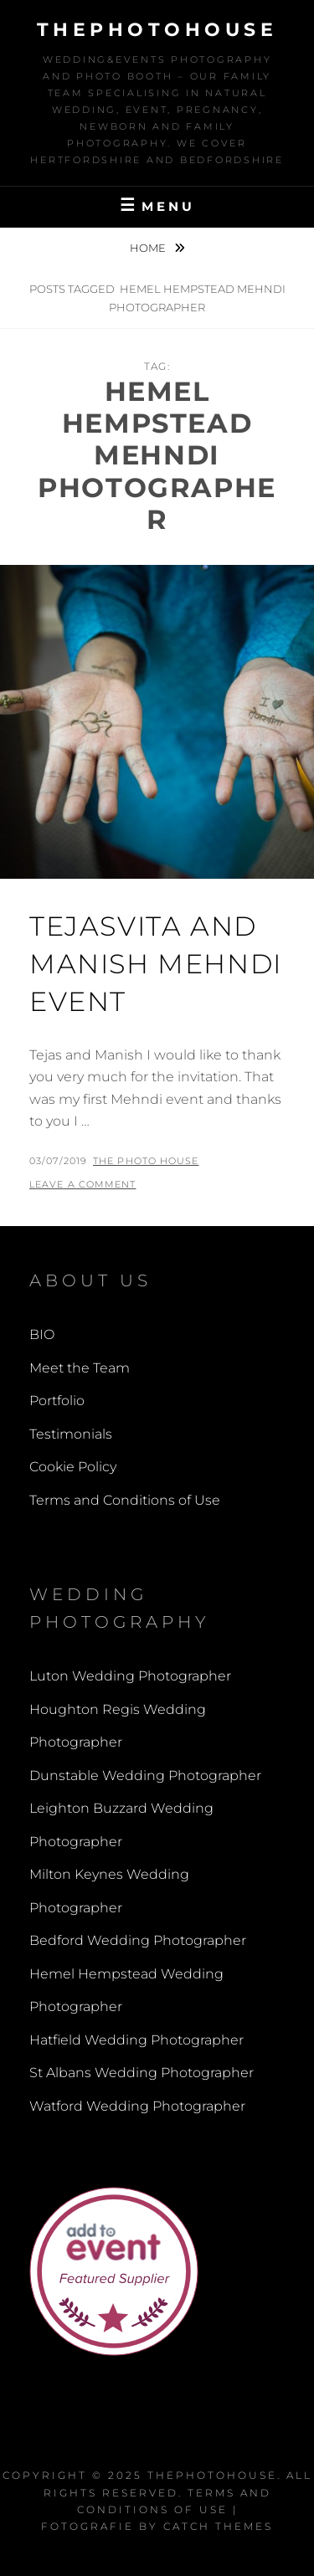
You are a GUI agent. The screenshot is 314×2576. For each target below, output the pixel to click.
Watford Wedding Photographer (137, 2106)
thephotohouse (157, 29)
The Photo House (146, 1161)
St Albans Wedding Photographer (141, 2073)
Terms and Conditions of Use (124, 1500)
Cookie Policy (72, 1467)
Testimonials (70, 1434)
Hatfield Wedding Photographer (136, 2040)
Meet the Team (79, 1368)
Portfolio (57, 1401)
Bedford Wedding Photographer (137, 1940)
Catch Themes (218, 2526)
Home (149, 247)
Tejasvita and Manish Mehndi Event (155, 964)
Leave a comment (82, 1184)
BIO (41, 1334)
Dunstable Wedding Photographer (145, 1775)
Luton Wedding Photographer (130, 1676)
